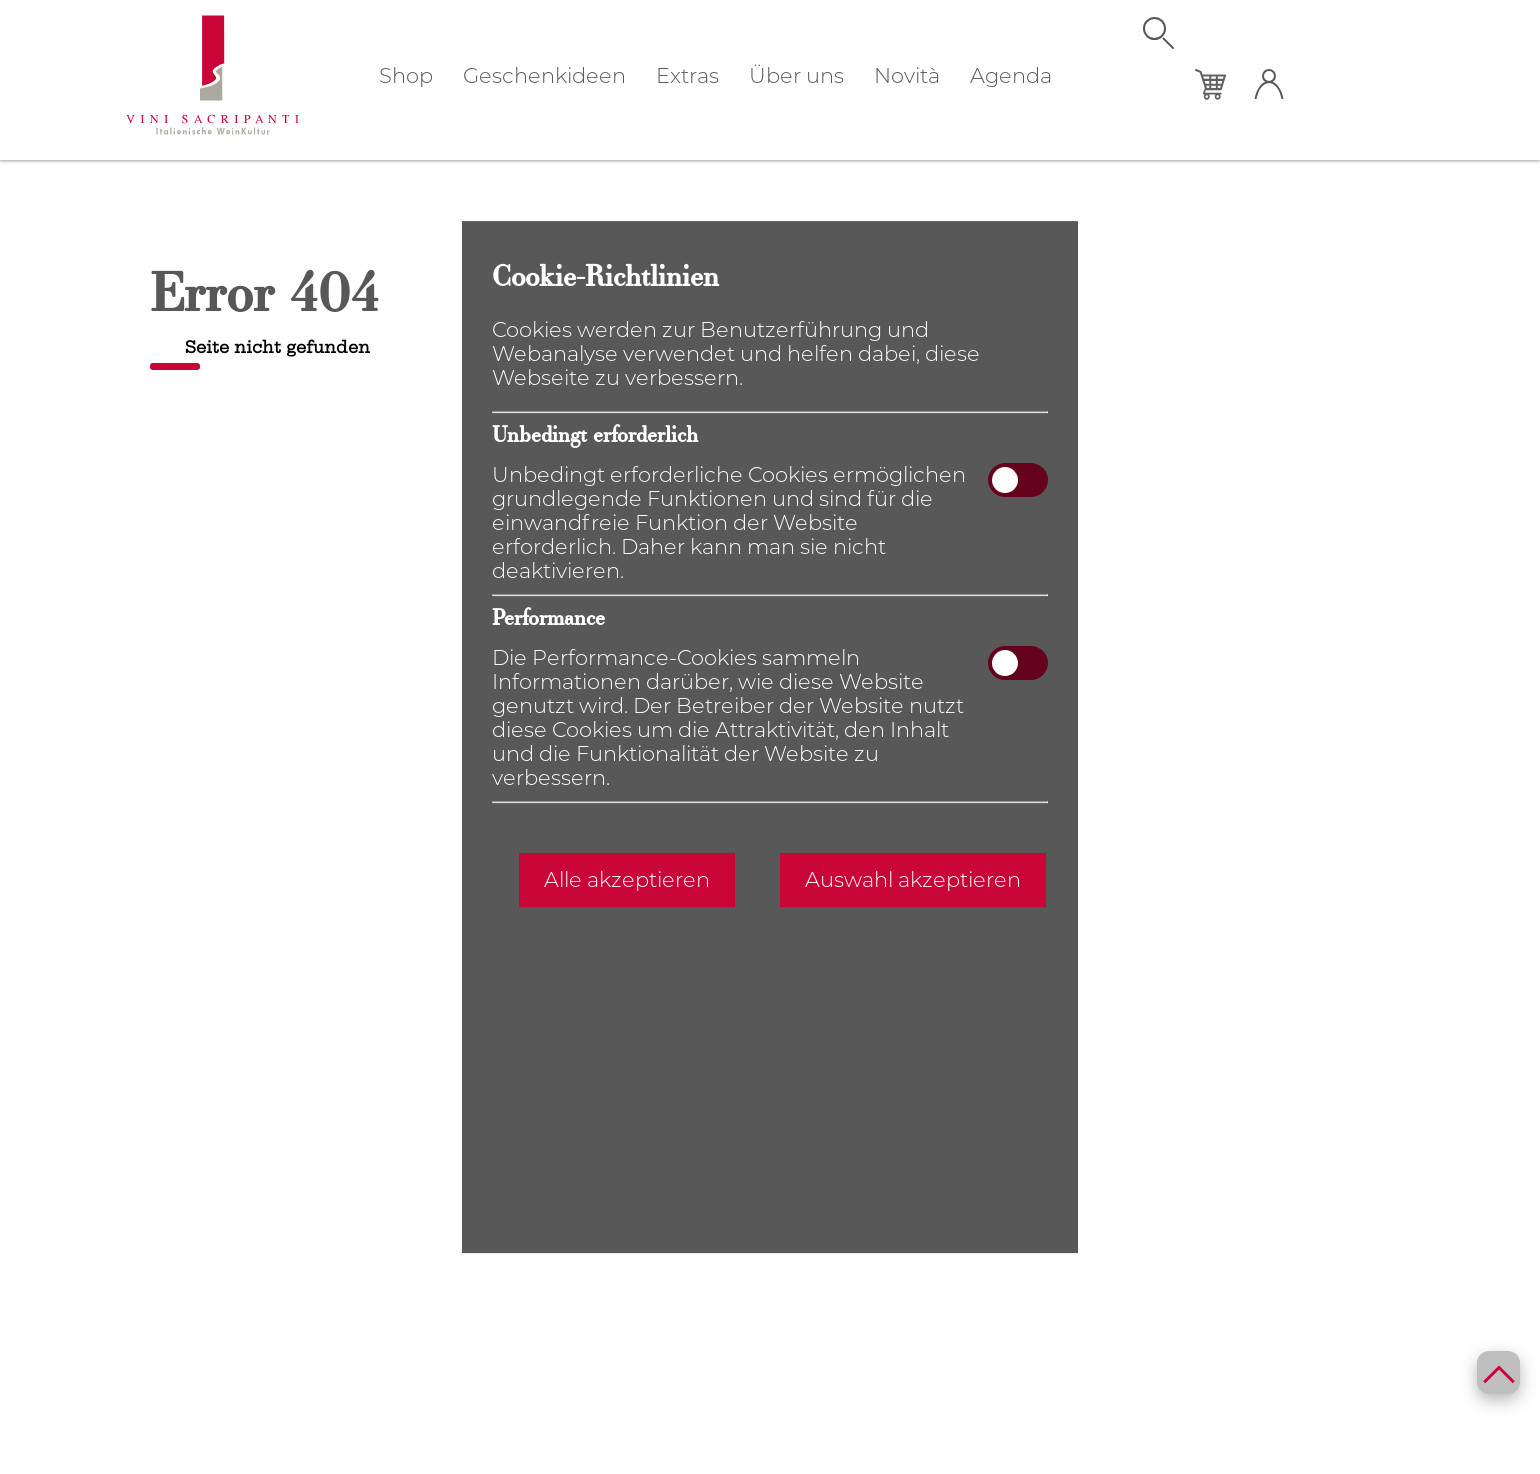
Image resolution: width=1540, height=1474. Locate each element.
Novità (907, 76)
